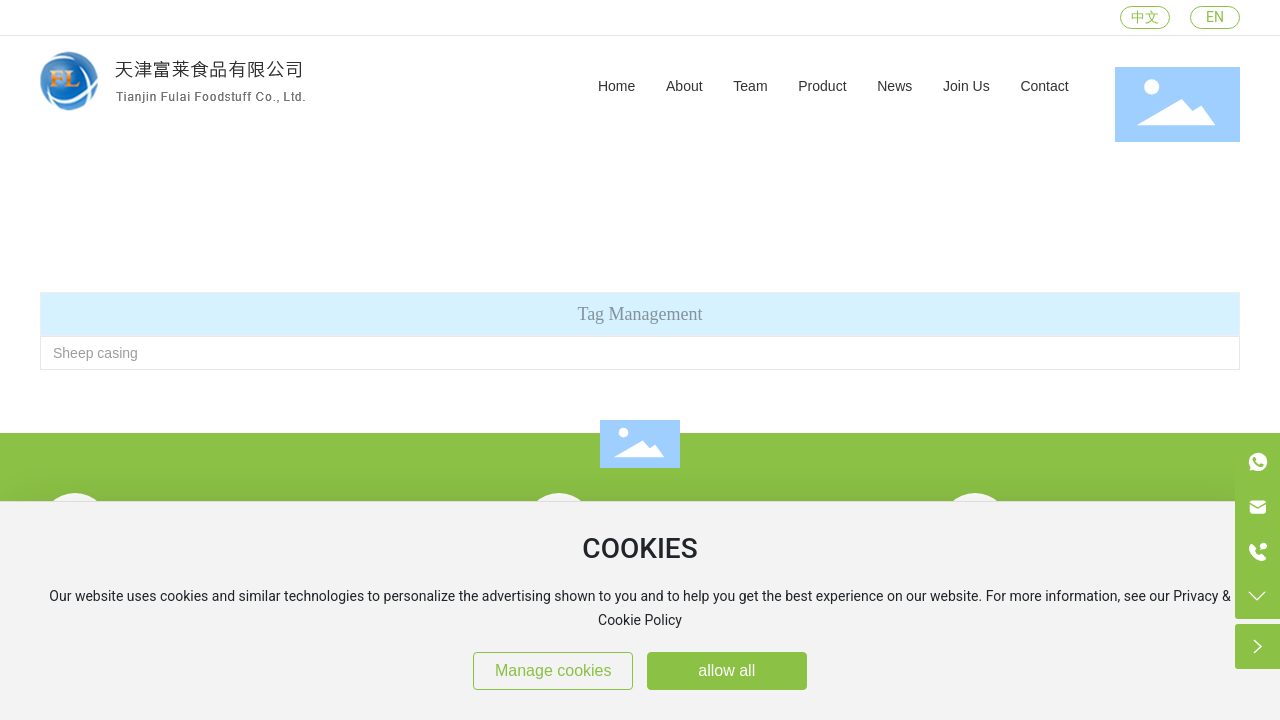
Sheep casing (95, 353)
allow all (726, 670)
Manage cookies (553, 670)
